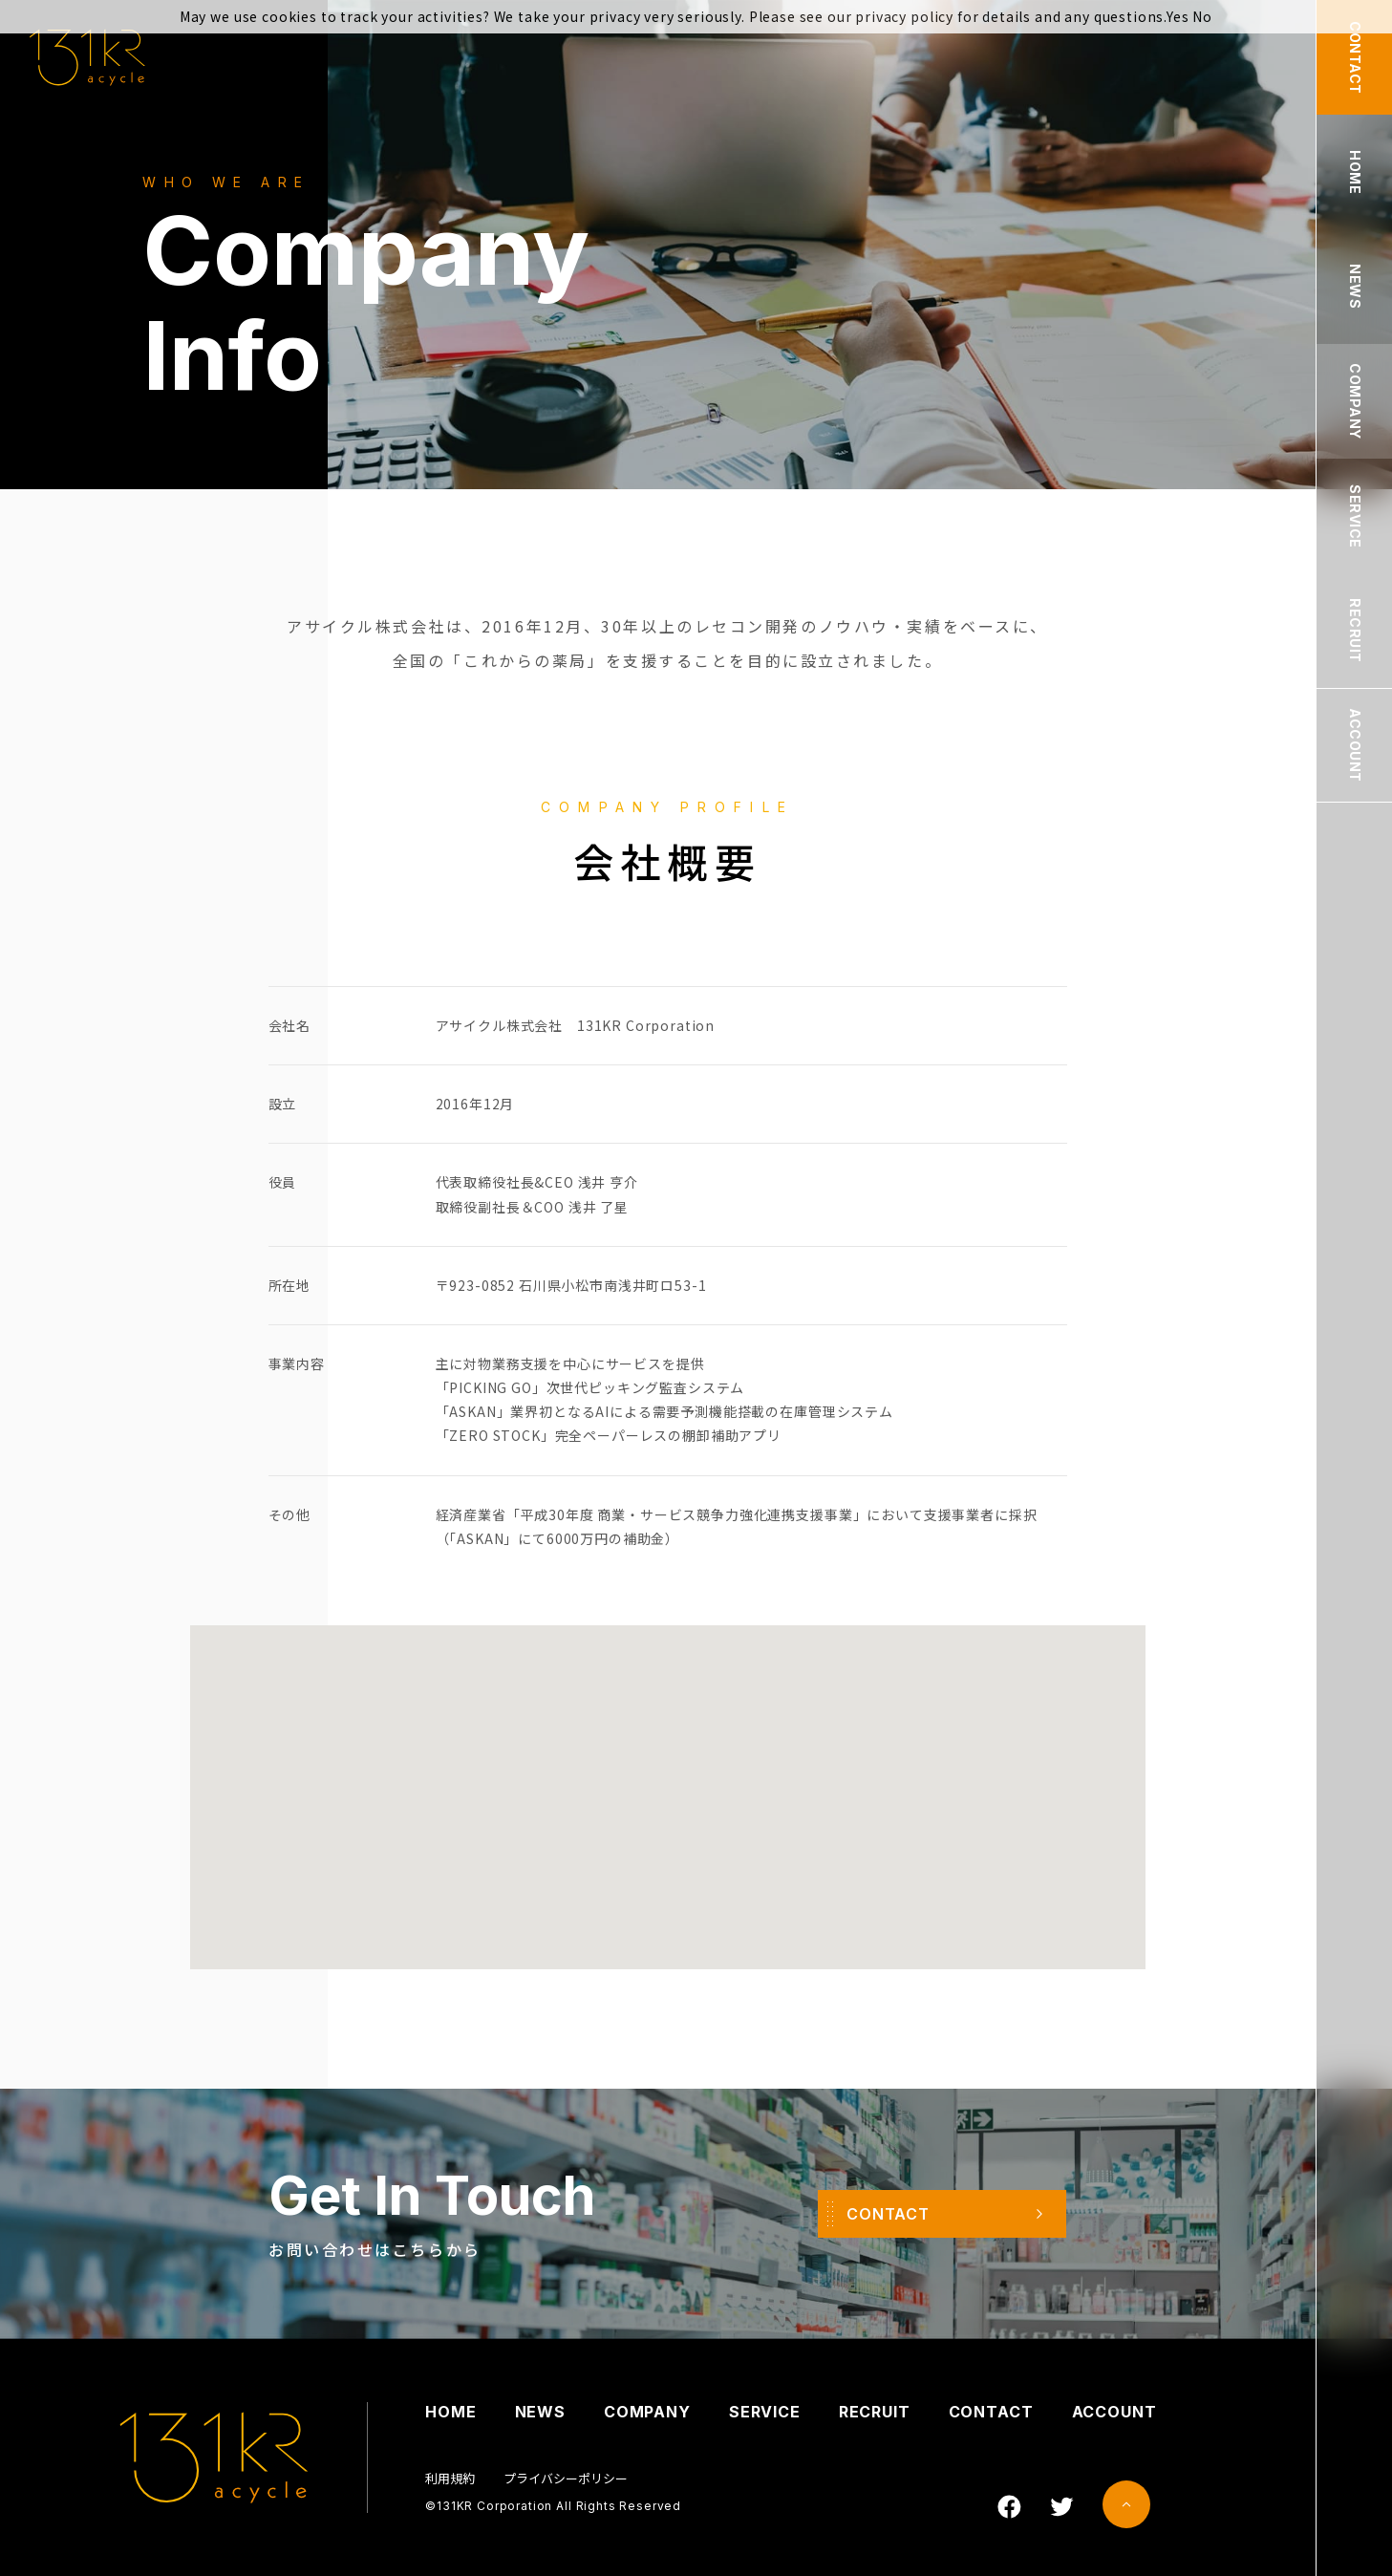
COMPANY (647, 2411)
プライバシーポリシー (565, 2478)
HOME (450, 2411)
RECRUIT (874, 2411)
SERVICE (765, 2411)
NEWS (540, 2411)
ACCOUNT (1114, 2411)
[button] (668, 1773)
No (1202, 16)
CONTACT (991, 2411)
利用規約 (450, 2478)
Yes (1178, 16)
